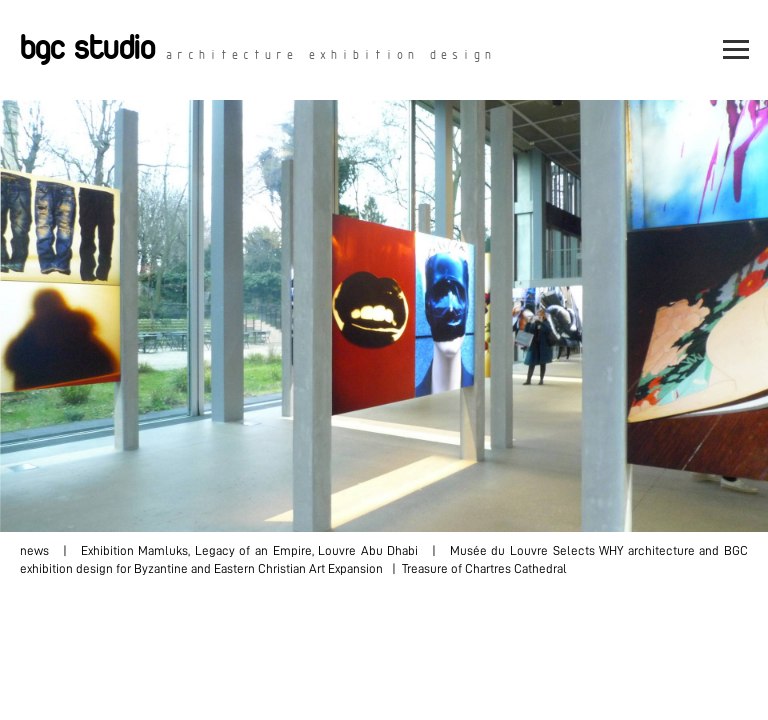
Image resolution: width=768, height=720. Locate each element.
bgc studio (87, 49)
